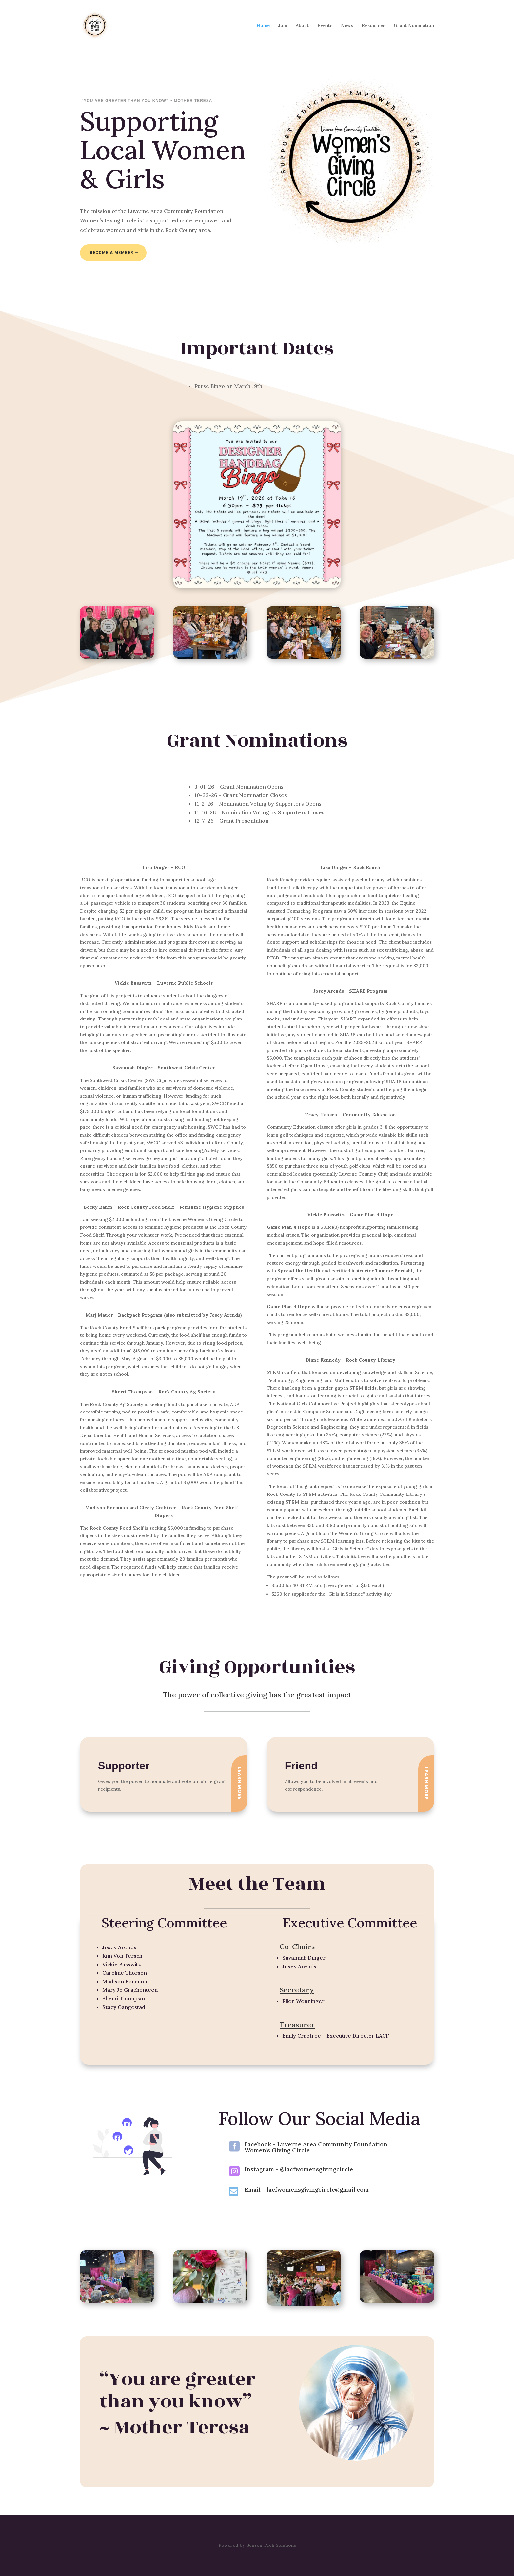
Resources (373, 25)
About (302, 25)
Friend (301, 1766)
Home (263, 25)
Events (324, 25)
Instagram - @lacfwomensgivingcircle (299, 2169)
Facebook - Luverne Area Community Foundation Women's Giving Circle (316, 2147)
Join (282, 25)
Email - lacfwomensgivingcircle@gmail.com (307, 2189)
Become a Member (111, 252)
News (347, 25)
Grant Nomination (414, 25)
